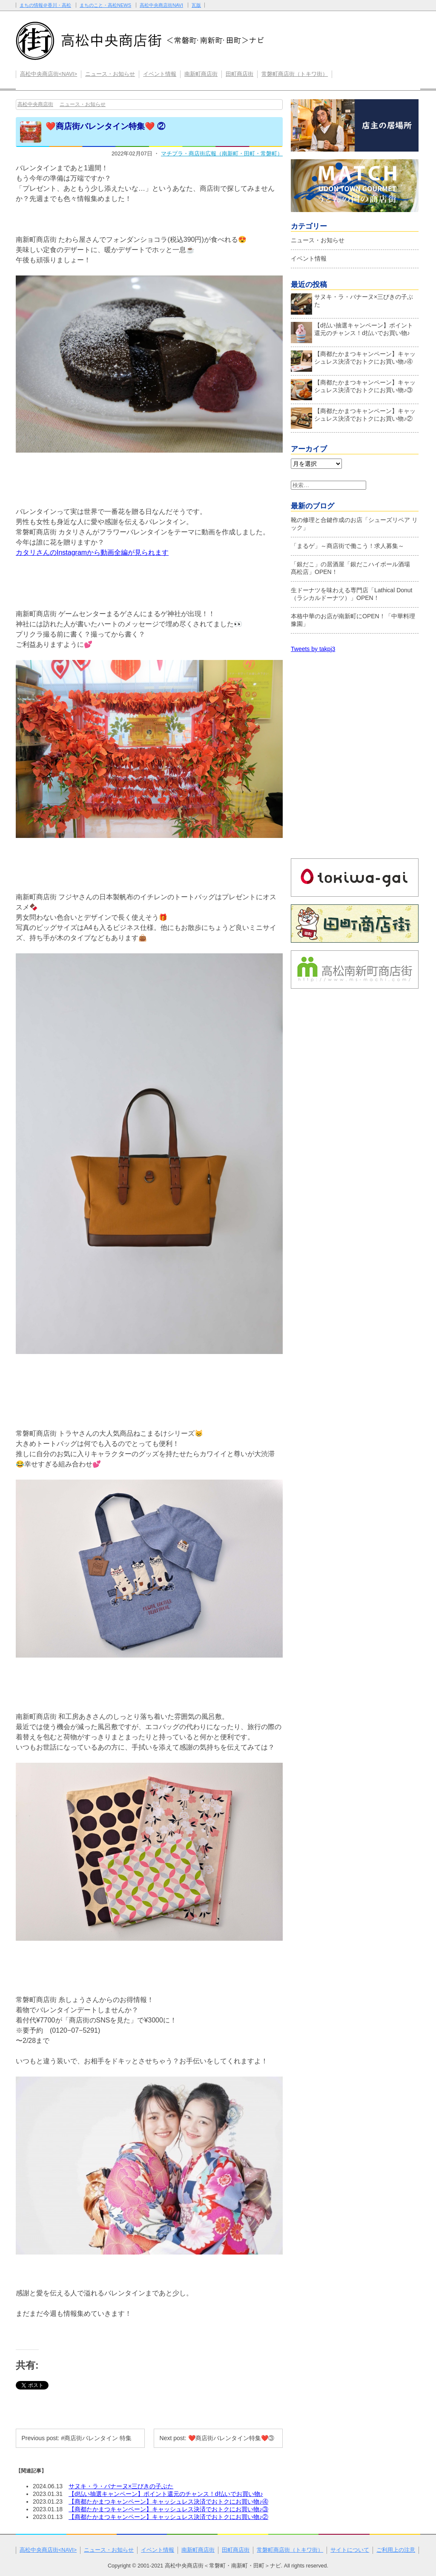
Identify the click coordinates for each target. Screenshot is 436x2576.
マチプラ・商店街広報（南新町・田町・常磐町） (222, 153)
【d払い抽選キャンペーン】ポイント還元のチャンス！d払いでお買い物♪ (166, 2493)
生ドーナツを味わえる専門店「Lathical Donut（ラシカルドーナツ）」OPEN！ (352, 594)
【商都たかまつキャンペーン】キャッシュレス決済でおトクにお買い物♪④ (168, 2501)
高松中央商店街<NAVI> (48, 74)
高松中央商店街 (35, 104)
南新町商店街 (201, 74)
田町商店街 (239, 74)
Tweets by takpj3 (313, 648)
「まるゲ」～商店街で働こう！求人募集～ (347, 545)
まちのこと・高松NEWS (105, 5)
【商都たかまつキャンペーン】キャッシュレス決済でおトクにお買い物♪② (168, 2516)
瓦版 (196, 5)
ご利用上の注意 (395, 2550)
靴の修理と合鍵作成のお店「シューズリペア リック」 (354, 523)
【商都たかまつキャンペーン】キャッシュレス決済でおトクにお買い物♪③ (168, 2509)
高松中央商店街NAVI (161, 5)
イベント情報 (159, 74)
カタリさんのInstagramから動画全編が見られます (92, 552)
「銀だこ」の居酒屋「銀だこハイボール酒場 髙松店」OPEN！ (353, 568)
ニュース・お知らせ (110, 74)
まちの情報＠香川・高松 (45, 5)
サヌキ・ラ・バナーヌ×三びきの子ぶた (121, 2486)
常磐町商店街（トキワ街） (294, 74)
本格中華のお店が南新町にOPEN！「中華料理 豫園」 (353, 620)
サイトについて (349, 2550)
